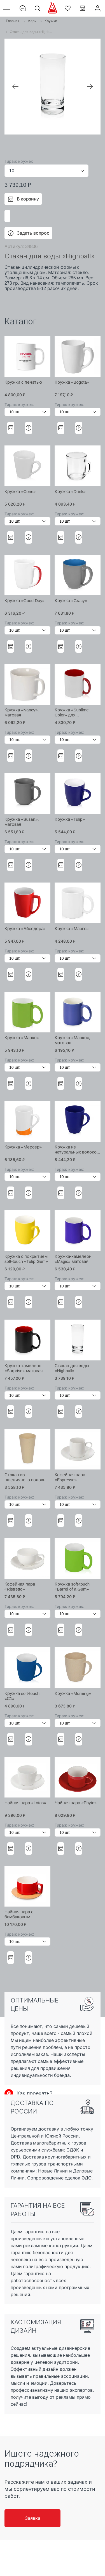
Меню (7, 8)
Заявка (32, 2518)
